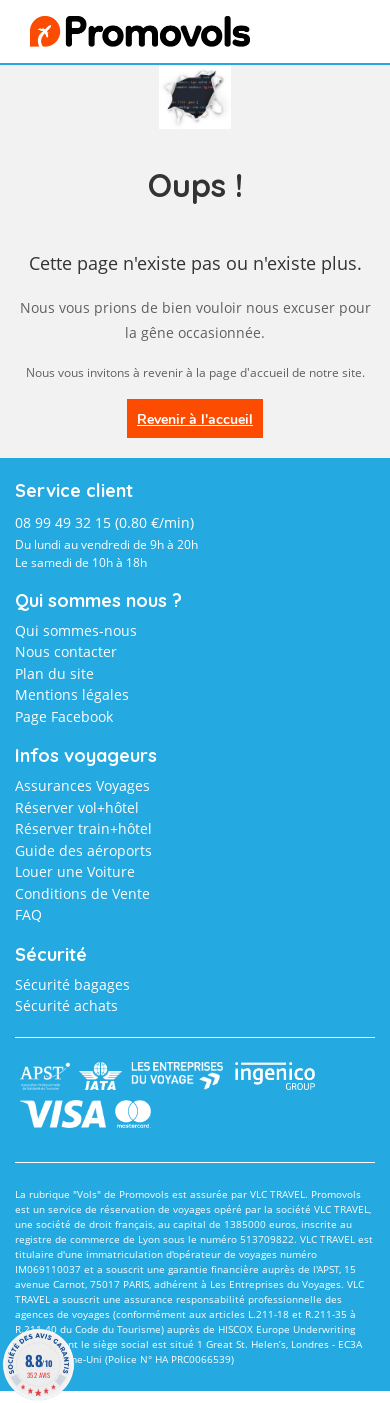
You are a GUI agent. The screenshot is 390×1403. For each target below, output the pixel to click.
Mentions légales (72, 694)
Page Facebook (64, 716)
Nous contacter (66, 651)
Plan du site (54, 673)
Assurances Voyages (82, 785)
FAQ (28, 914)
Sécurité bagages (72, 984)
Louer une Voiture (75, 871)
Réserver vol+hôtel (77, 807)
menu (326, 36)
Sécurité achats (66, 1005)
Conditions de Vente (82, 893)
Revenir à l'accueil (195, 419)
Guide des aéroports (83, 850)
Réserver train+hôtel (83, 828)
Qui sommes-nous (76, 630)
